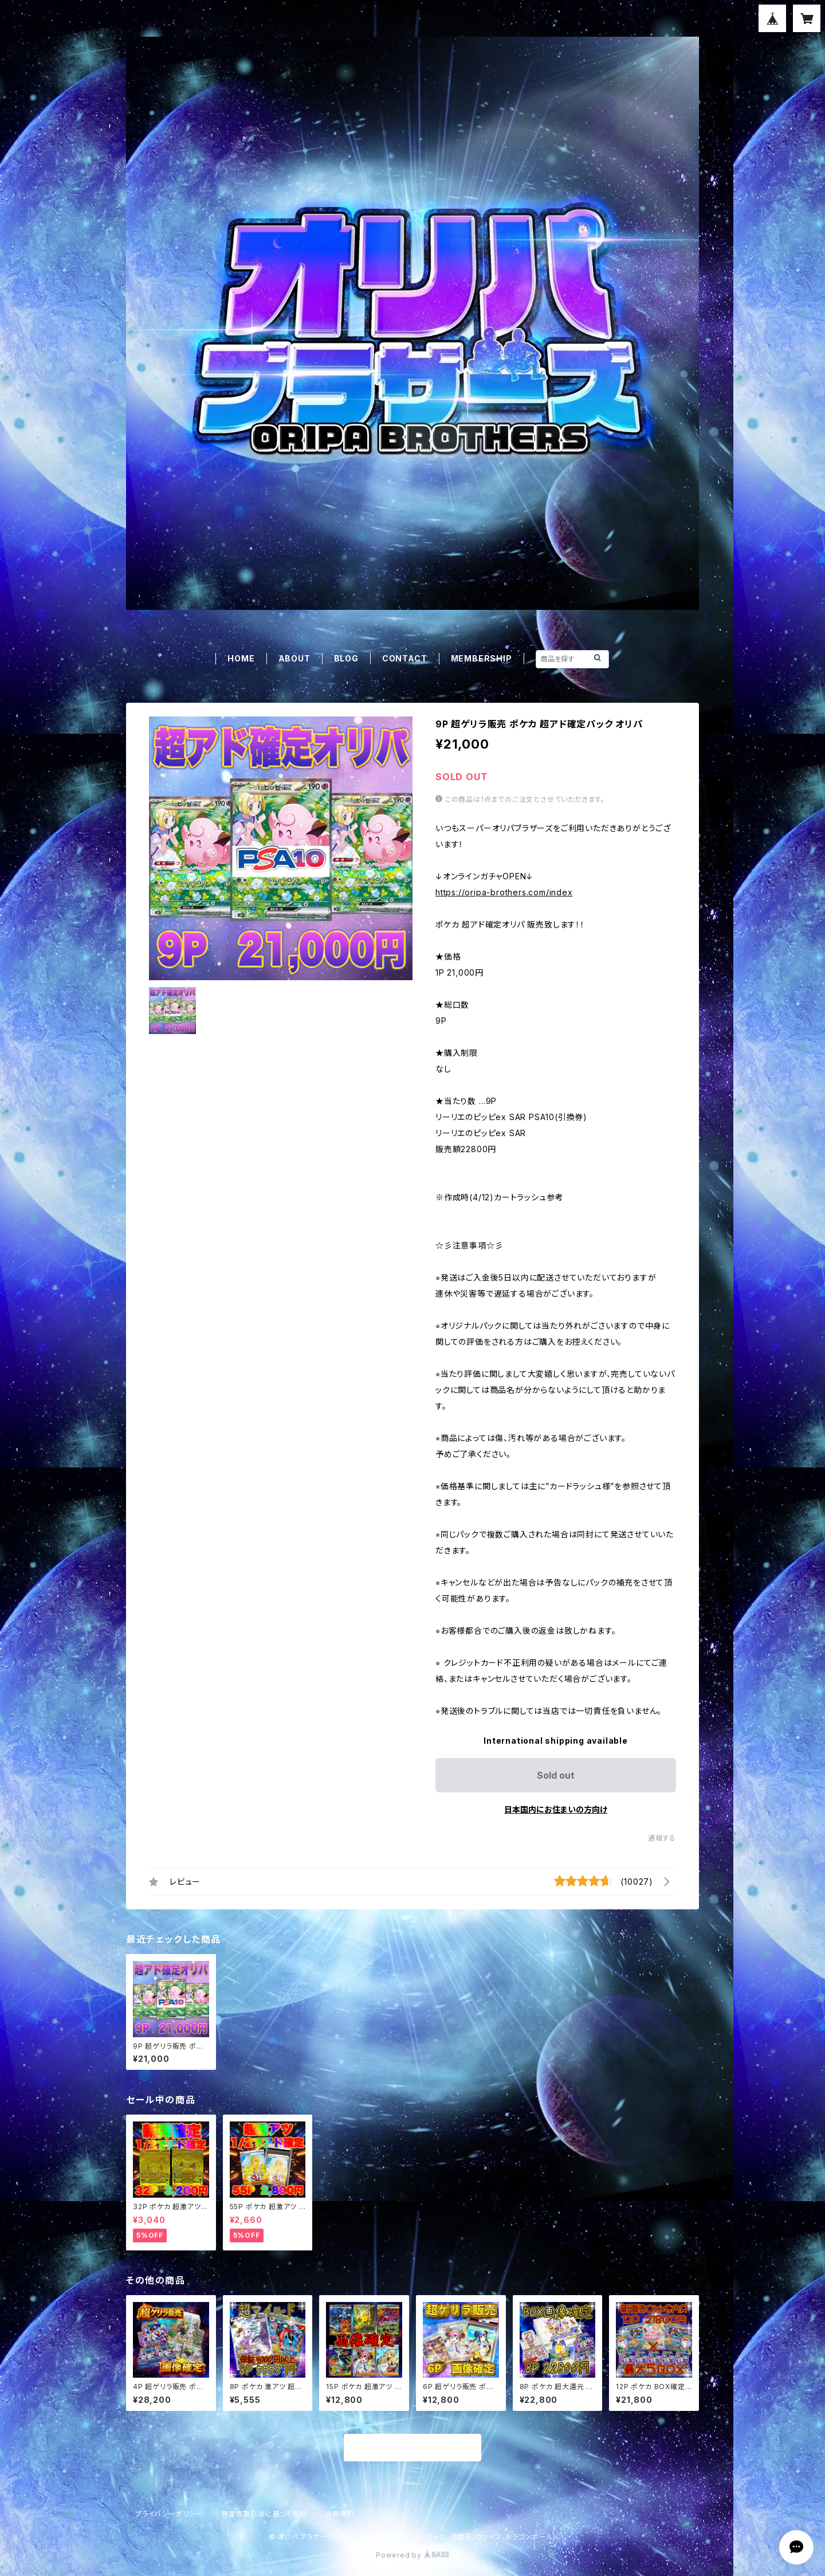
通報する (662, 1838)
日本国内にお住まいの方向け (555, 1809)
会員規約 (340, 2514)
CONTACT (404, 658)
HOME (240, 658)
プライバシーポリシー (169, 2514)
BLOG (346, 658)
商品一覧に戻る (412, 2448)
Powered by (412, 2555)
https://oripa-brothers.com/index (504, 892)
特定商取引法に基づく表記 (264, 2514)
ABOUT (294, 658)
